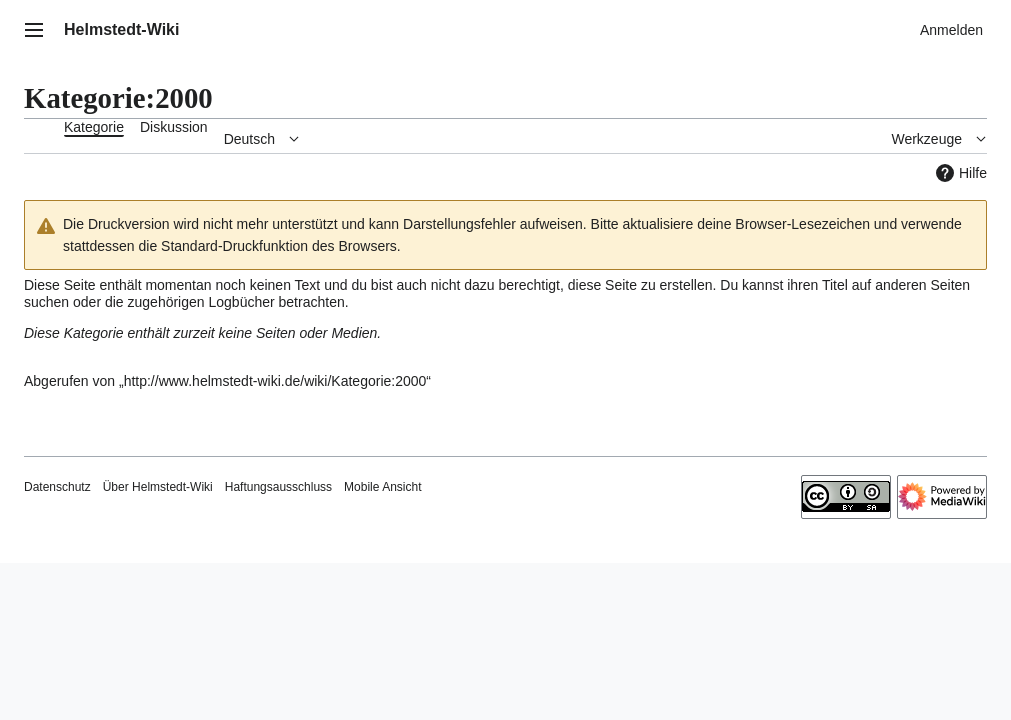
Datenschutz (57, 487)
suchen (46, 302)
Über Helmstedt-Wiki (158, 487)
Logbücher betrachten (276, 302)
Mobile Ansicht (382, 487)
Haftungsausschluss (278, 487)
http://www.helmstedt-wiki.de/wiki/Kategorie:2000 (275, 381)
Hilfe (959, 173)
